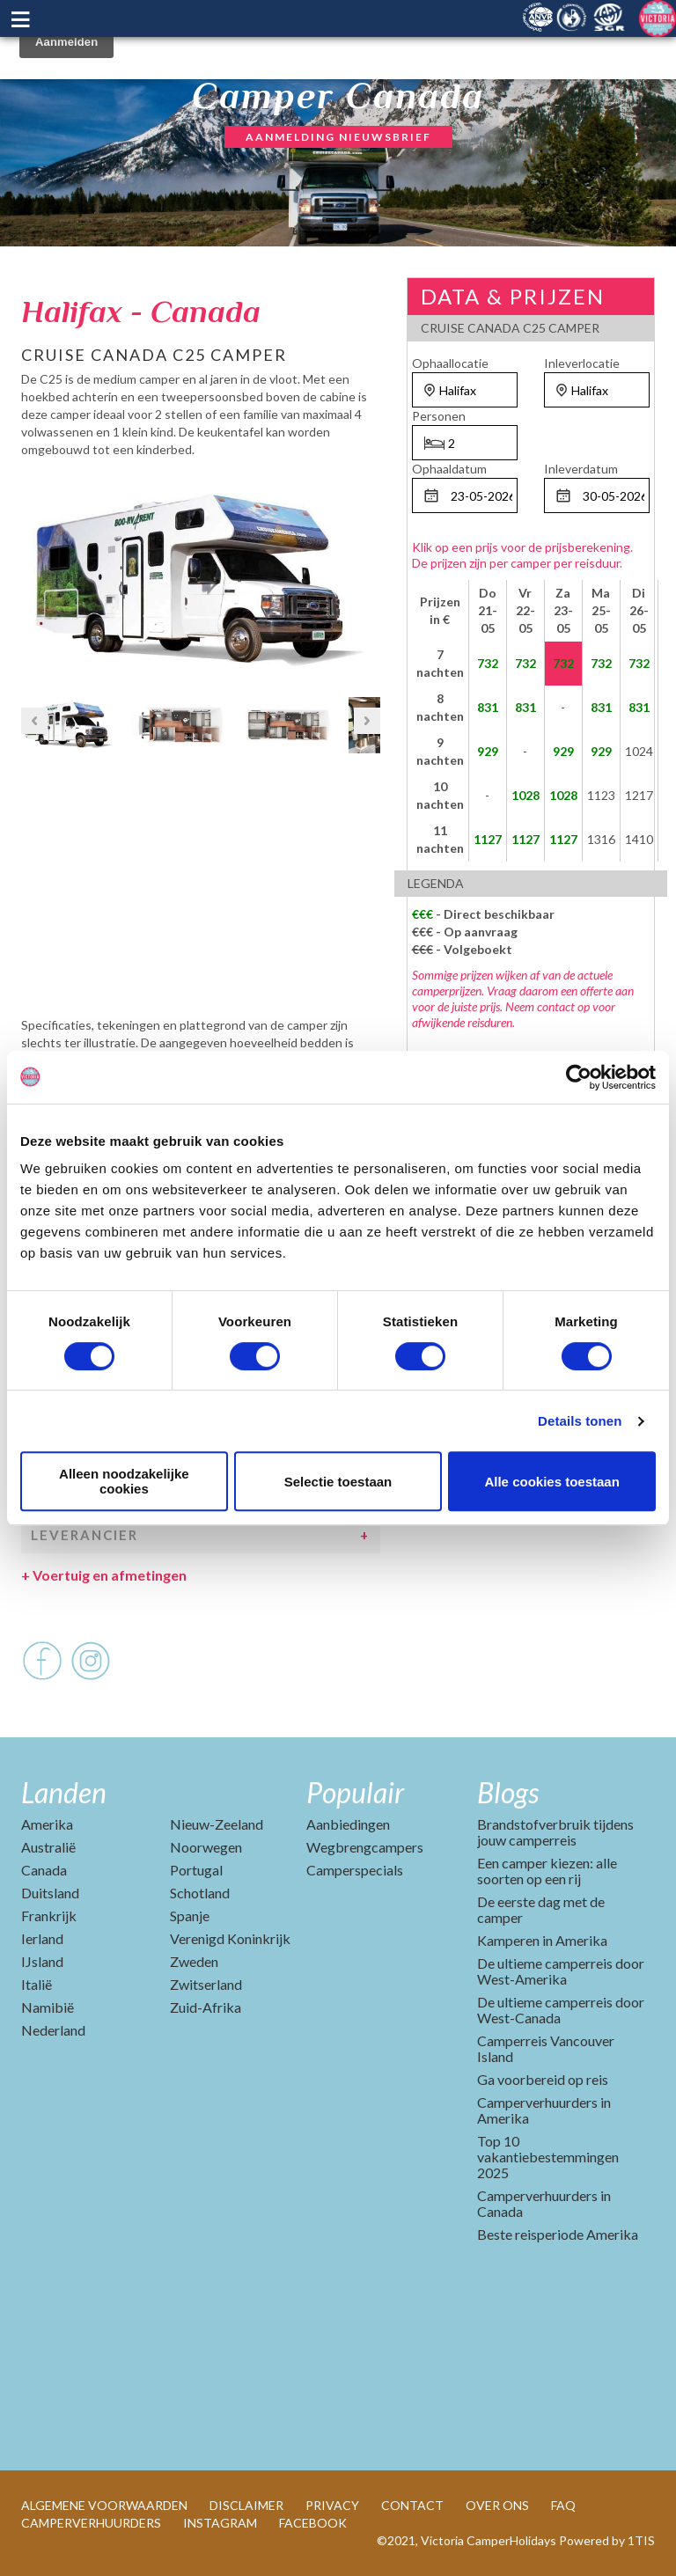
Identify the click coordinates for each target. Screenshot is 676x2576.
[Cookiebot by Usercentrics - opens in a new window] (579, 1077)
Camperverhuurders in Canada (544, 2203)
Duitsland (50, 1892)
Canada (44, 1869)
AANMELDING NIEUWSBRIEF (338, 136)
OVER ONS (497, 2505)
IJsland (42, 1961)
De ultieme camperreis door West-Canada (560, 2009)
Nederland (53, 2030)
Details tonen (579, 1420)
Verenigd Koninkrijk (230, 1938)
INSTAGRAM (220, 2522)
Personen (439, 415)
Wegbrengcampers (364, 1846)
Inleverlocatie (582, 363)
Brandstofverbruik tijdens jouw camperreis (555, 1832)
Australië (48, 1846)
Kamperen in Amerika (542, 1940)
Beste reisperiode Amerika (557, 2234)
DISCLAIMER (246, 2505)
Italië (36, 1984)
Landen (64, 1792)
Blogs (508, 1792)
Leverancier (84, 1535)
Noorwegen (206, 1846)
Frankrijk (49, 1915)
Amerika (47, 1824)
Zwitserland (206, 1984)
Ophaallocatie (450, 363)
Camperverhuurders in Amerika (544, 2110)
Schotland (200, 1892)
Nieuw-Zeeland (216, 1824)
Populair (355, 1792)
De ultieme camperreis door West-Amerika (560, 1971)
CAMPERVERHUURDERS (91, 2522)
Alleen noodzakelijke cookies (124, 1481)
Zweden (194, 1961)
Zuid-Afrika (205, 2007)
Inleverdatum (581, 468)
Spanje (189, 1915)
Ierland (42, 1938)
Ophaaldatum (449, 468)
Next (367, 575)
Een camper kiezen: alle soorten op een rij (547, 1870)
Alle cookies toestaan (551, 1481)
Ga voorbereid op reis (542, 2079)
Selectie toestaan (338, 1481)
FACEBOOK (313, 2522)
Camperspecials (354, 1869)
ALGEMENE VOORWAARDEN (104, 2505)
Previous (34, 575)
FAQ (563, 2505)
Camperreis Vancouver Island (545, 2048)
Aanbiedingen (348, 1824)
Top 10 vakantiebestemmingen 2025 (548, 2156)
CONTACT (412, 2505)
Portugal (196, 1869)
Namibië (47, 2007)
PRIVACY (332, 2505)
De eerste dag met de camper (541, 1909)
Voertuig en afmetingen (104, 1575)
